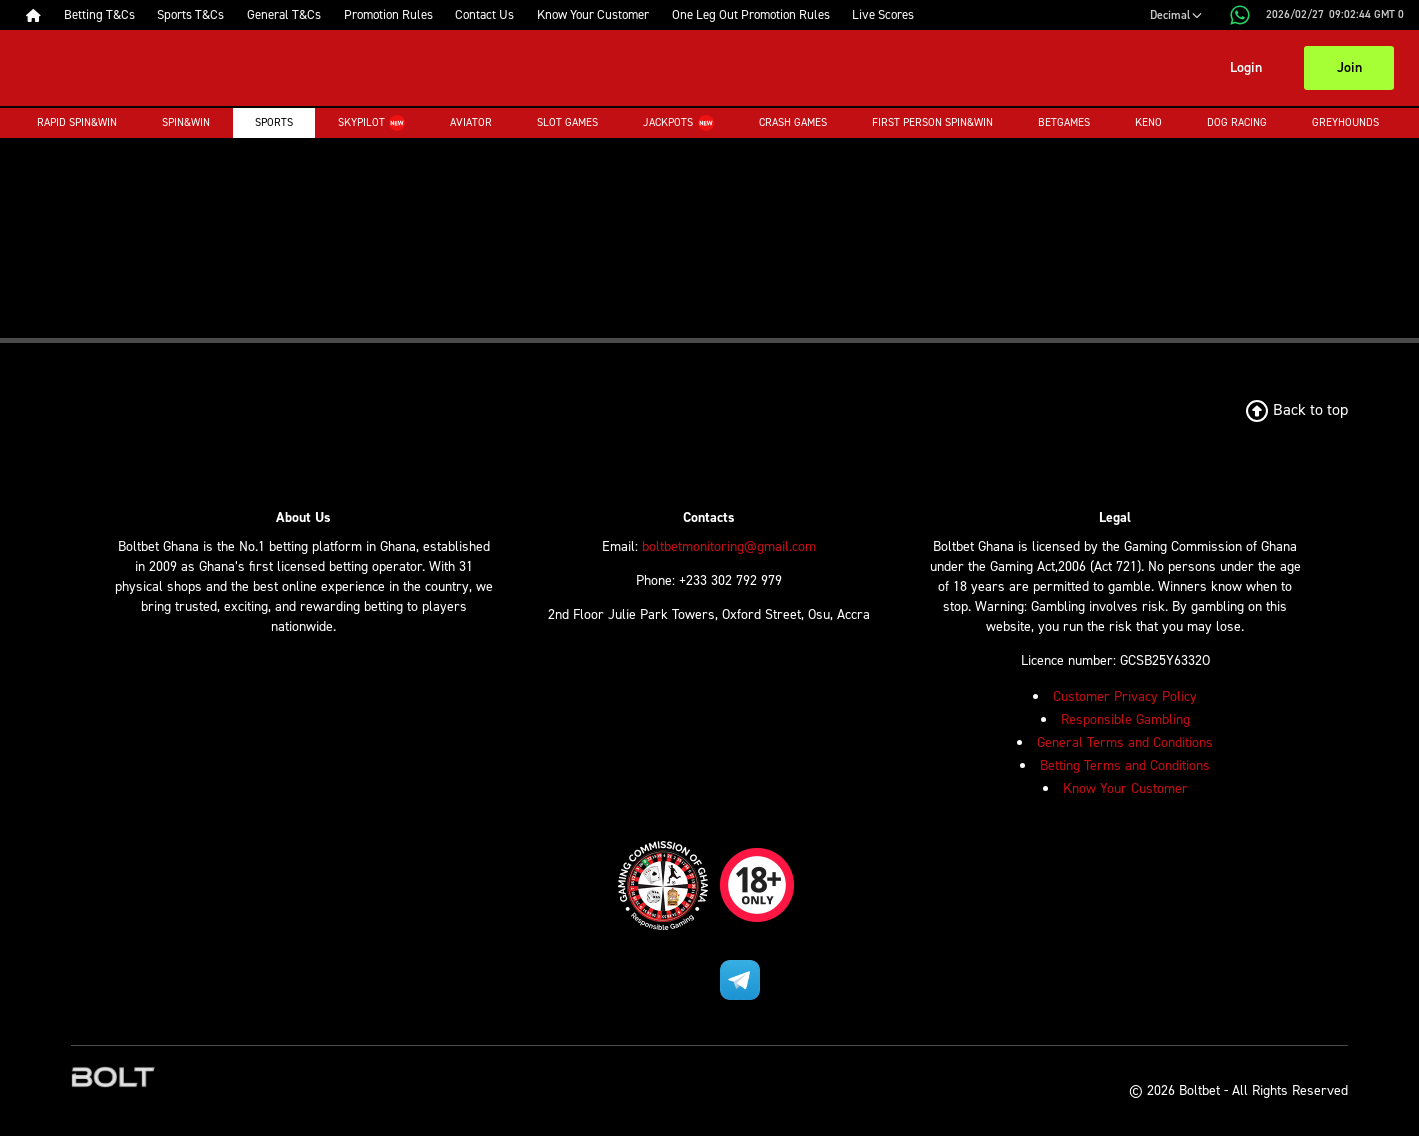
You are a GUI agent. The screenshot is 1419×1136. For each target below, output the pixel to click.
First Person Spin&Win (932, 122)
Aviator (471, 122)
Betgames (1064, 122)
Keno (1148, 122)
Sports (274, 122)
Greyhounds (1345, 122)
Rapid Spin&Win (77, 122)
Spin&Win (186, 122)
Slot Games (567, 122)
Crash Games (793, 122)
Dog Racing (1237, 122)
